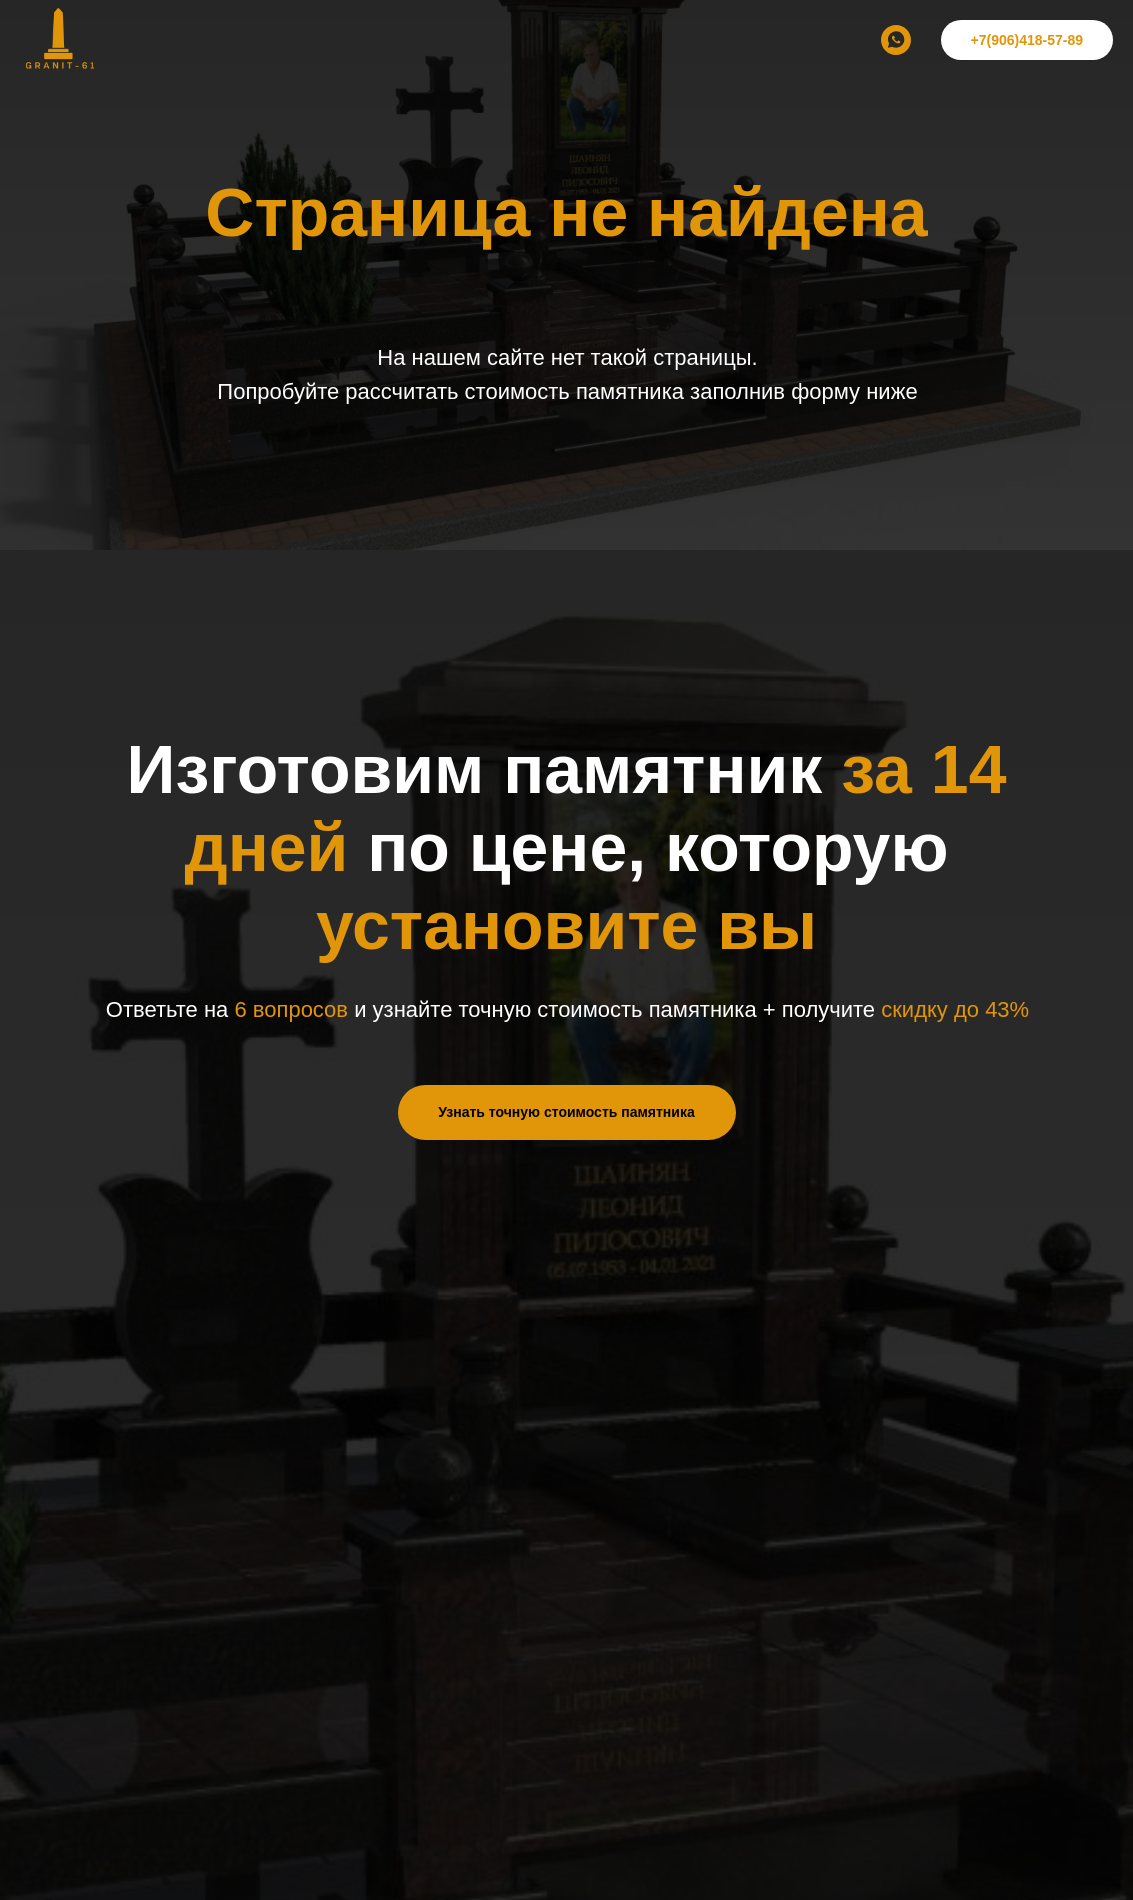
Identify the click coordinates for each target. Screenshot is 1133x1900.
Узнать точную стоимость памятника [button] (566, 1112)
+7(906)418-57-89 (1027, 40)
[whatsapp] (896, 40)
